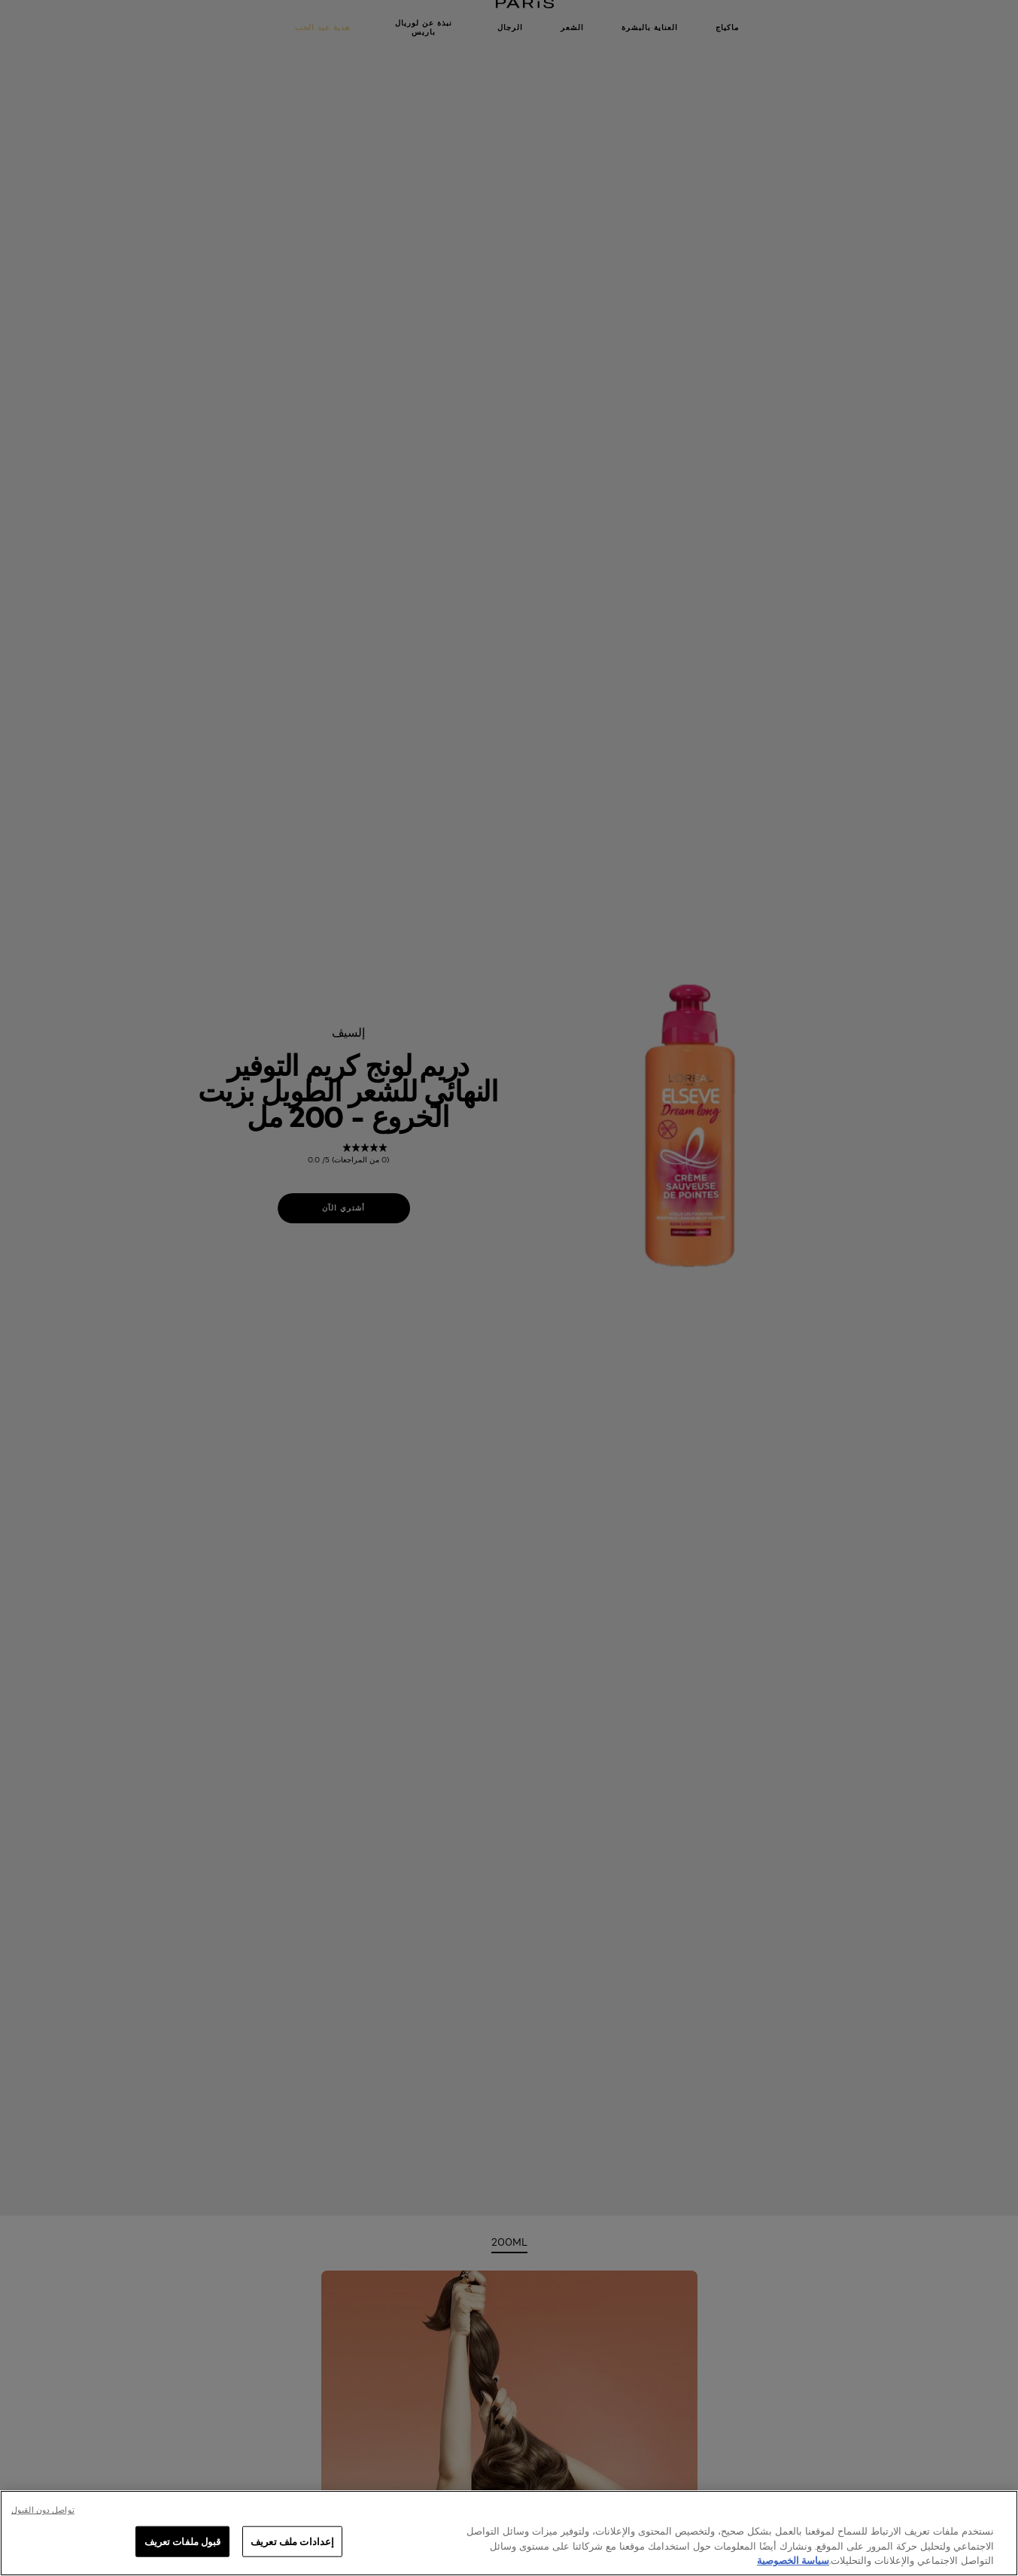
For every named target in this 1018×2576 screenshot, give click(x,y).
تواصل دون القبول (42, 2510)
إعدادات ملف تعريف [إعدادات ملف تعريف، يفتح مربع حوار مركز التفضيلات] (292, 2541)
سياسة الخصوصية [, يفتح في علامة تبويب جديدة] (793, 2560)
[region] (509, 2533)
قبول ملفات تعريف (182, 2541)
